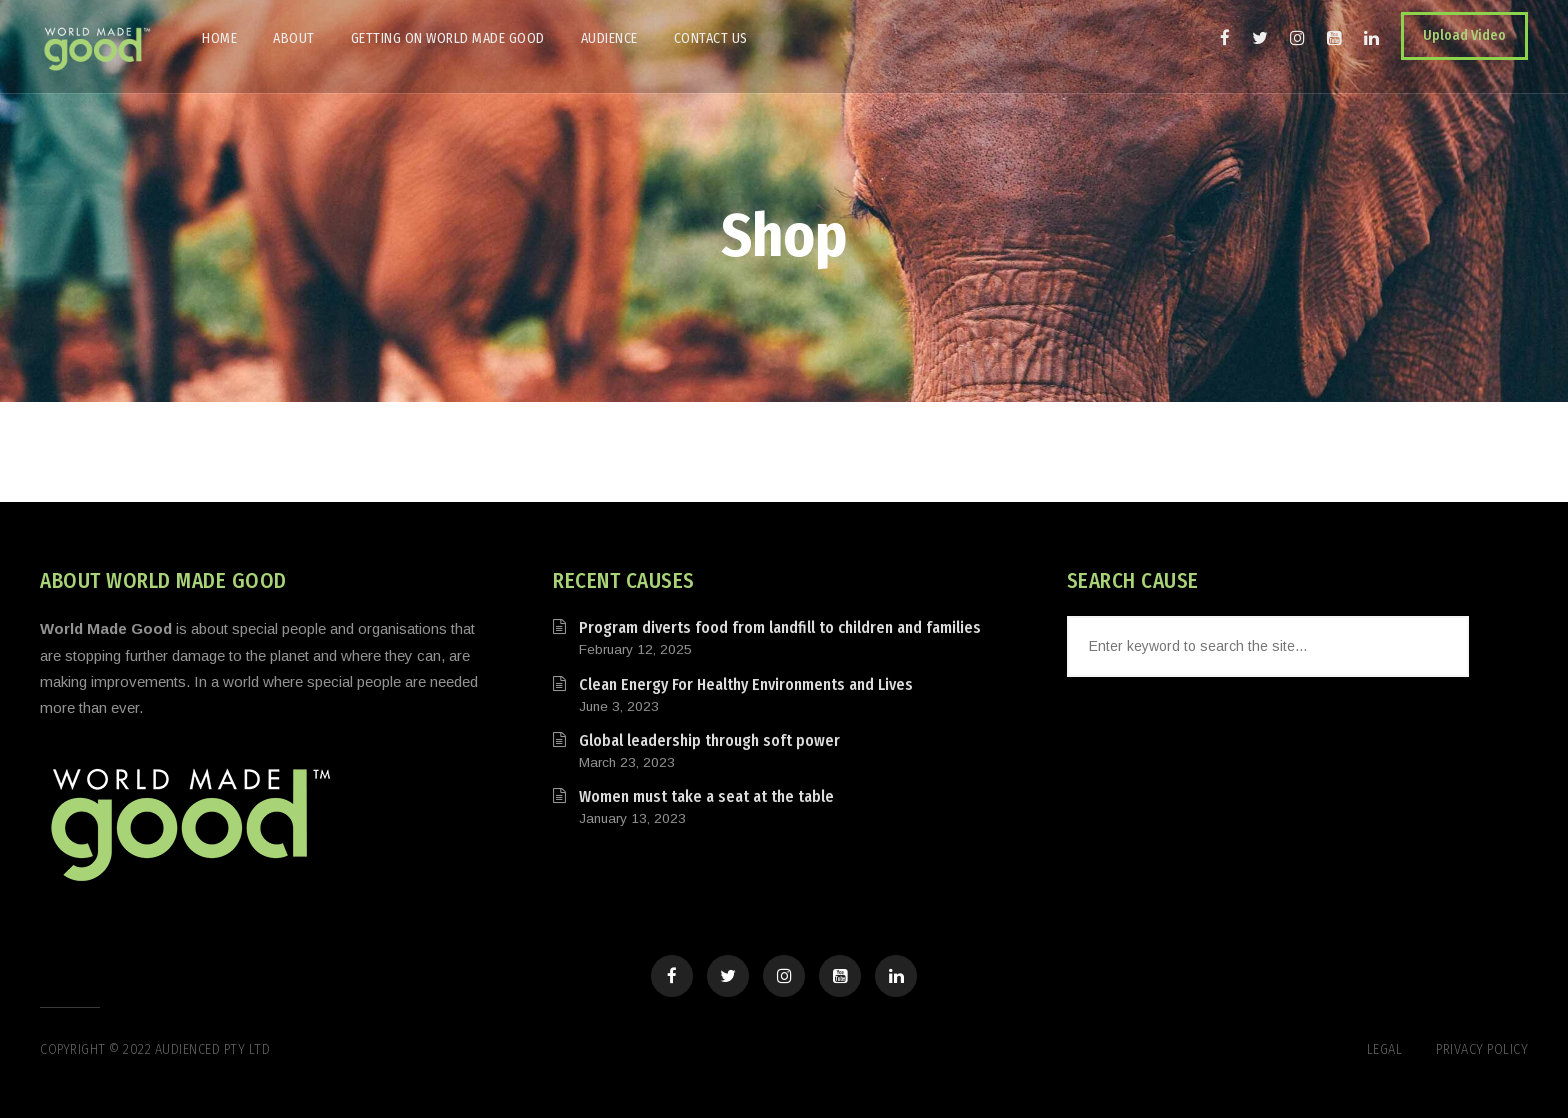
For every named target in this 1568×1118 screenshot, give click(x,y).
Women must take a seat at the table (706, 796)
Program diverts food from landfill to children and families (780, 627)
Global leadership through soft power (709, 740)
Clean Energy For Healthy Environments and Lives (746, 684)
